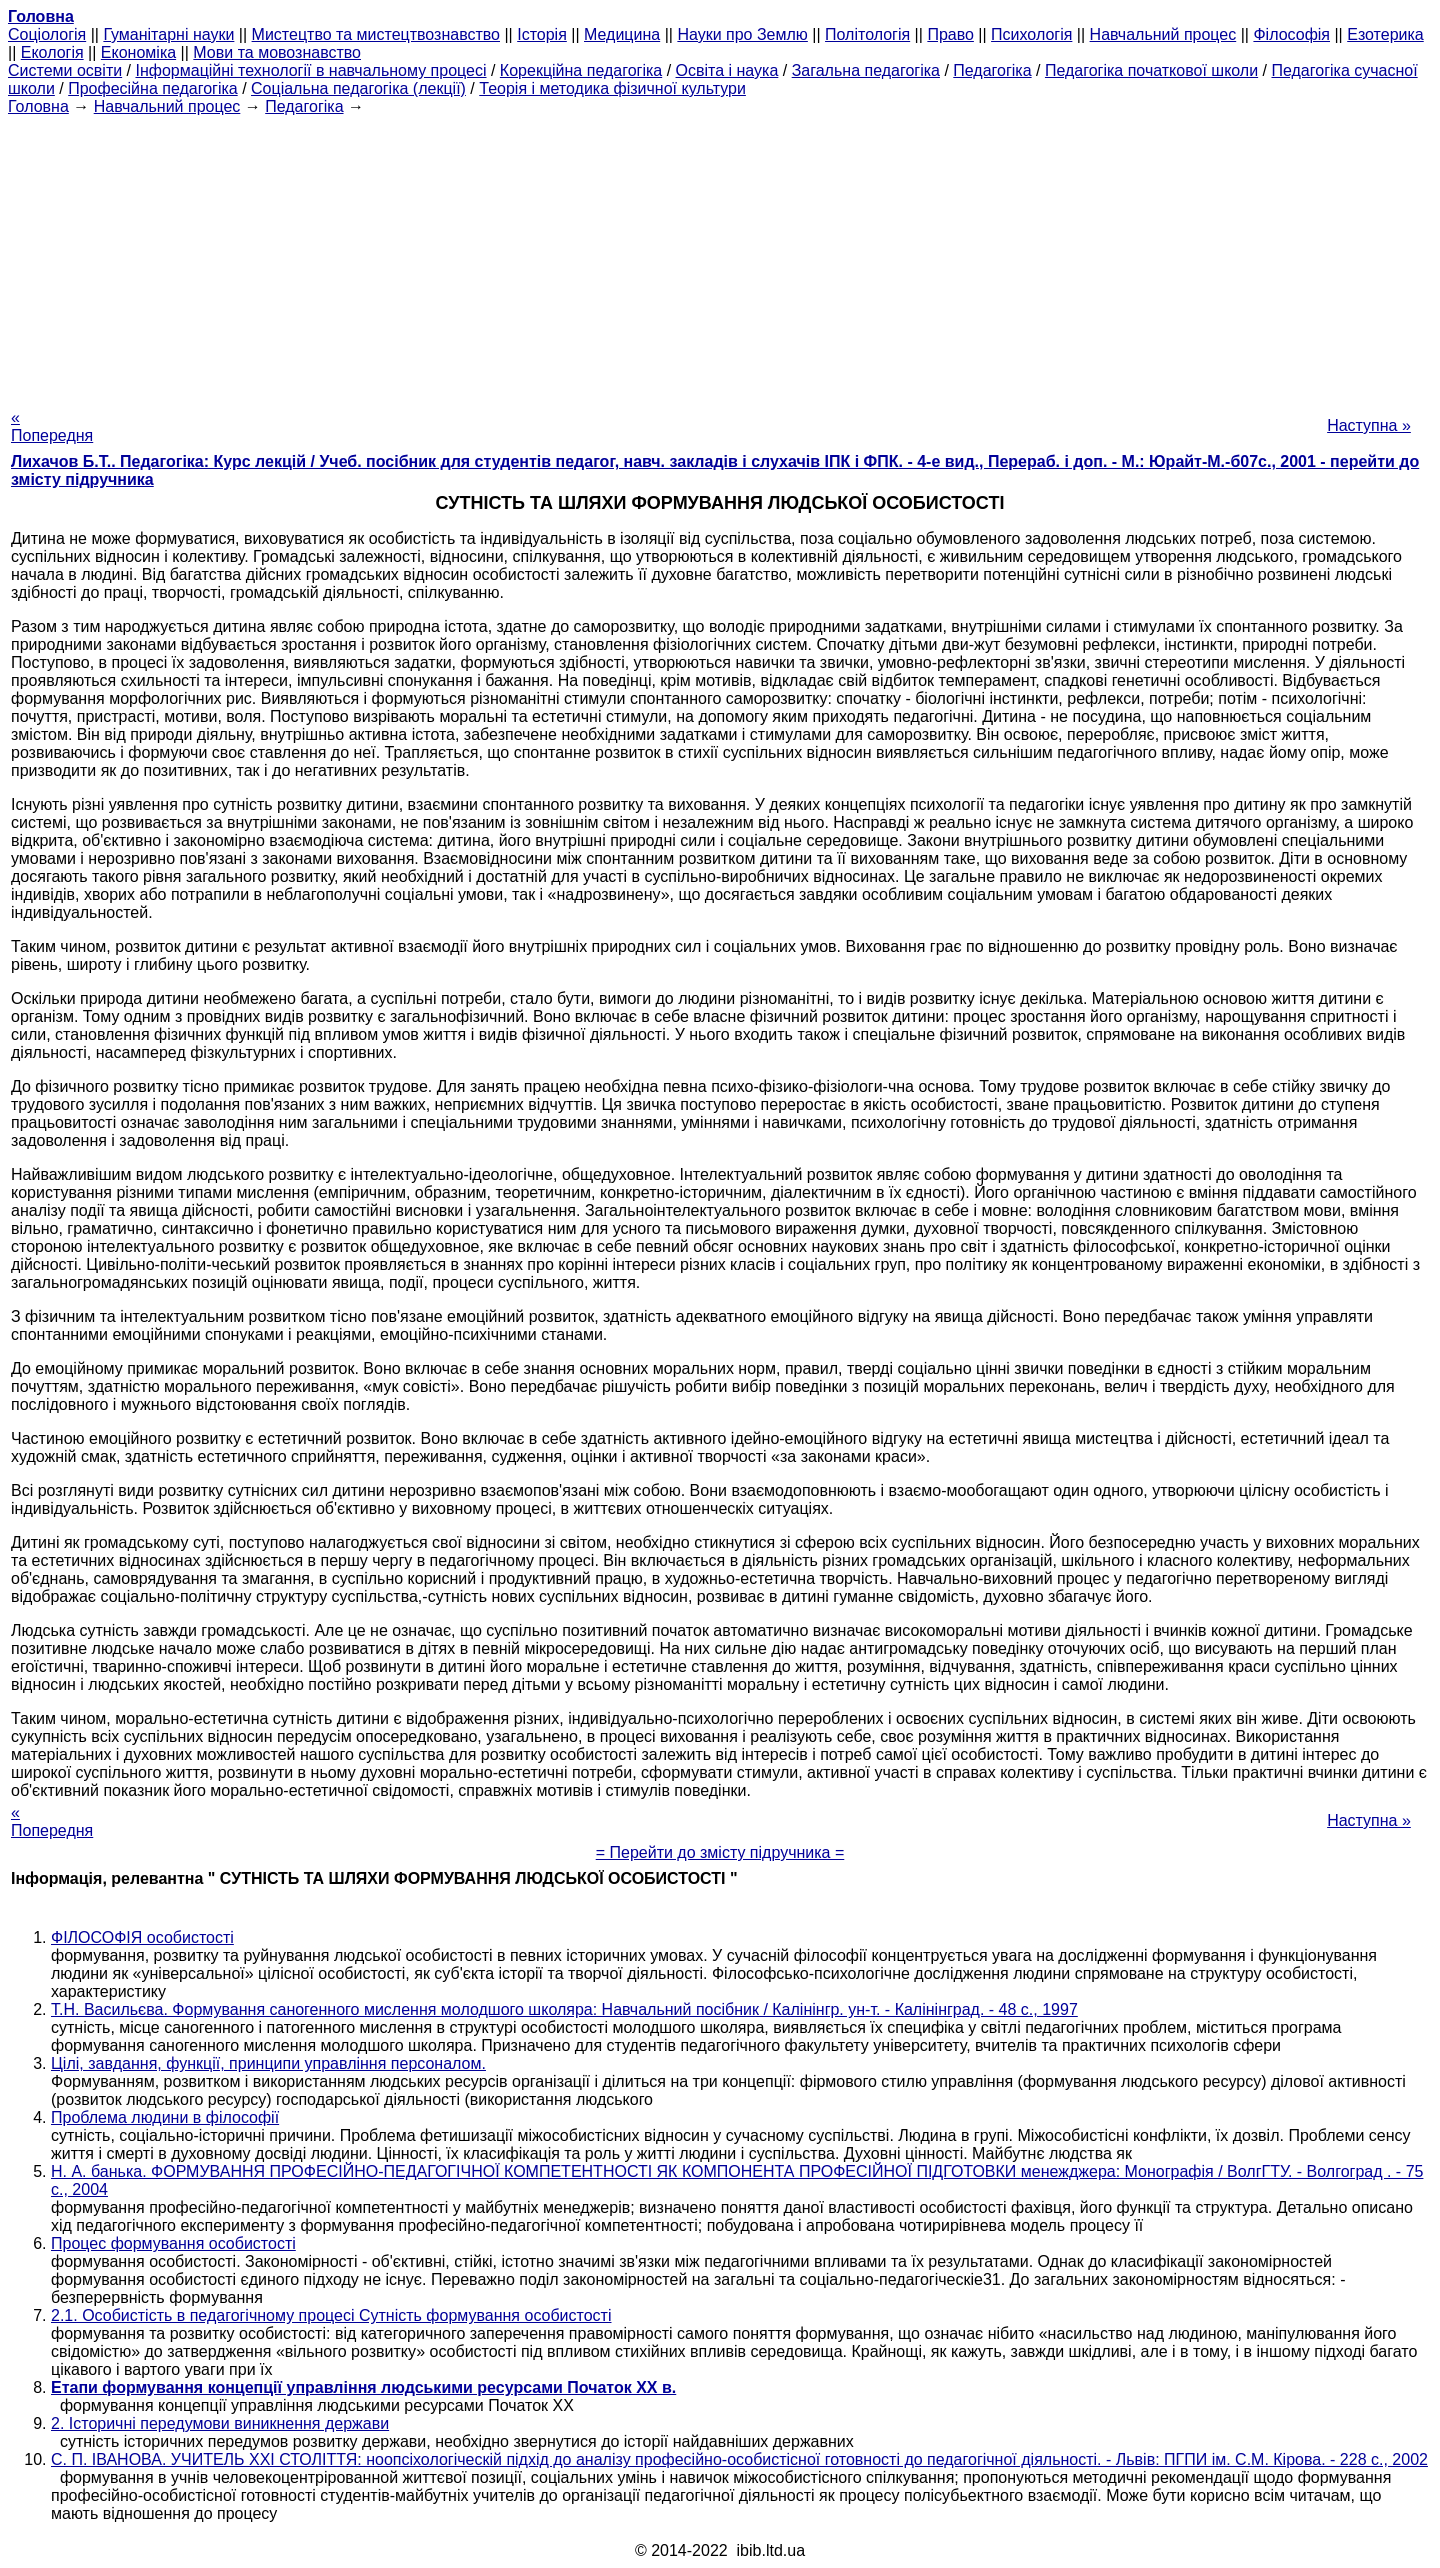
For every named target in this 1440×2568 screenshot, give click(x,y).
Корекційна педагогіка (581, 70)
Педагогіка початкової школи (1151, 70)
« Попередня (52, 426)
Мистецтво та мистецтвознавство (376, 34)
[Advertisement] (720, 256)
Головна (38, 106)
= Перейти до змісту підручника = (720, 1852)
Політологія (867, 34)
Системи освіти (65, 70)
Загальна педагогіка (866, 70)
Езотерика (1385, 34)
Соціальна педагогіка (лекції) (358, 88)
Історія (542, 34)
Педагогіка (992, 70)
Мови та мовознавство (277, 52)
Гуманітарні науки (168, 34)
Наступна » (1369, 425)
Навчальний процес (1163, 34)
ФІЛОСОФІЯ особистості (142, 1937)
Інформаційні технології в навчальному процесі (310, 70)
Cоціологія (47, 34)
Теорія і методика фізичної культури (612, 88)
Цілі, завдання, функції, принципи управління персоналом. (268, 2063)
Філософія (1291, 34)
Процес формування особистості (173, 2243)
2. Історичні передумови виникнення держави (220, 2423)
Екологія (52, 52)
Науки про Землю (742, 34)
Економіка (138, 52)
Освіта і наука (727, 70)
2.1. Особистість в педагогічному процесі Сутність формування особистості (331, 2315)
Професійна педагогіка (153, 88)
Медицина (622, 34)
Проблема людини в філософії (165, 2117)
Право (950, 34)
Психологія (1031, 34)
